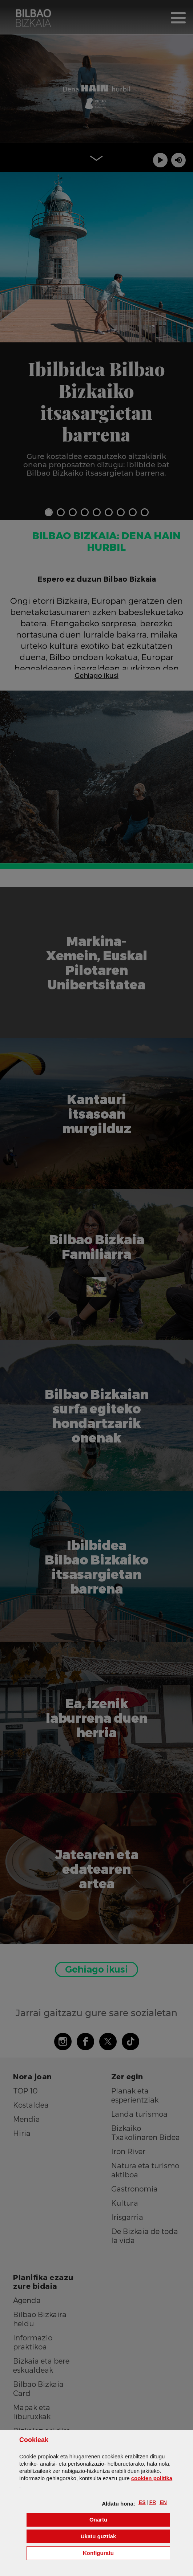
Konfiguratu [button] (126, 2552)
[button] (142, 2502)
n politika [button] (151, 2478)
